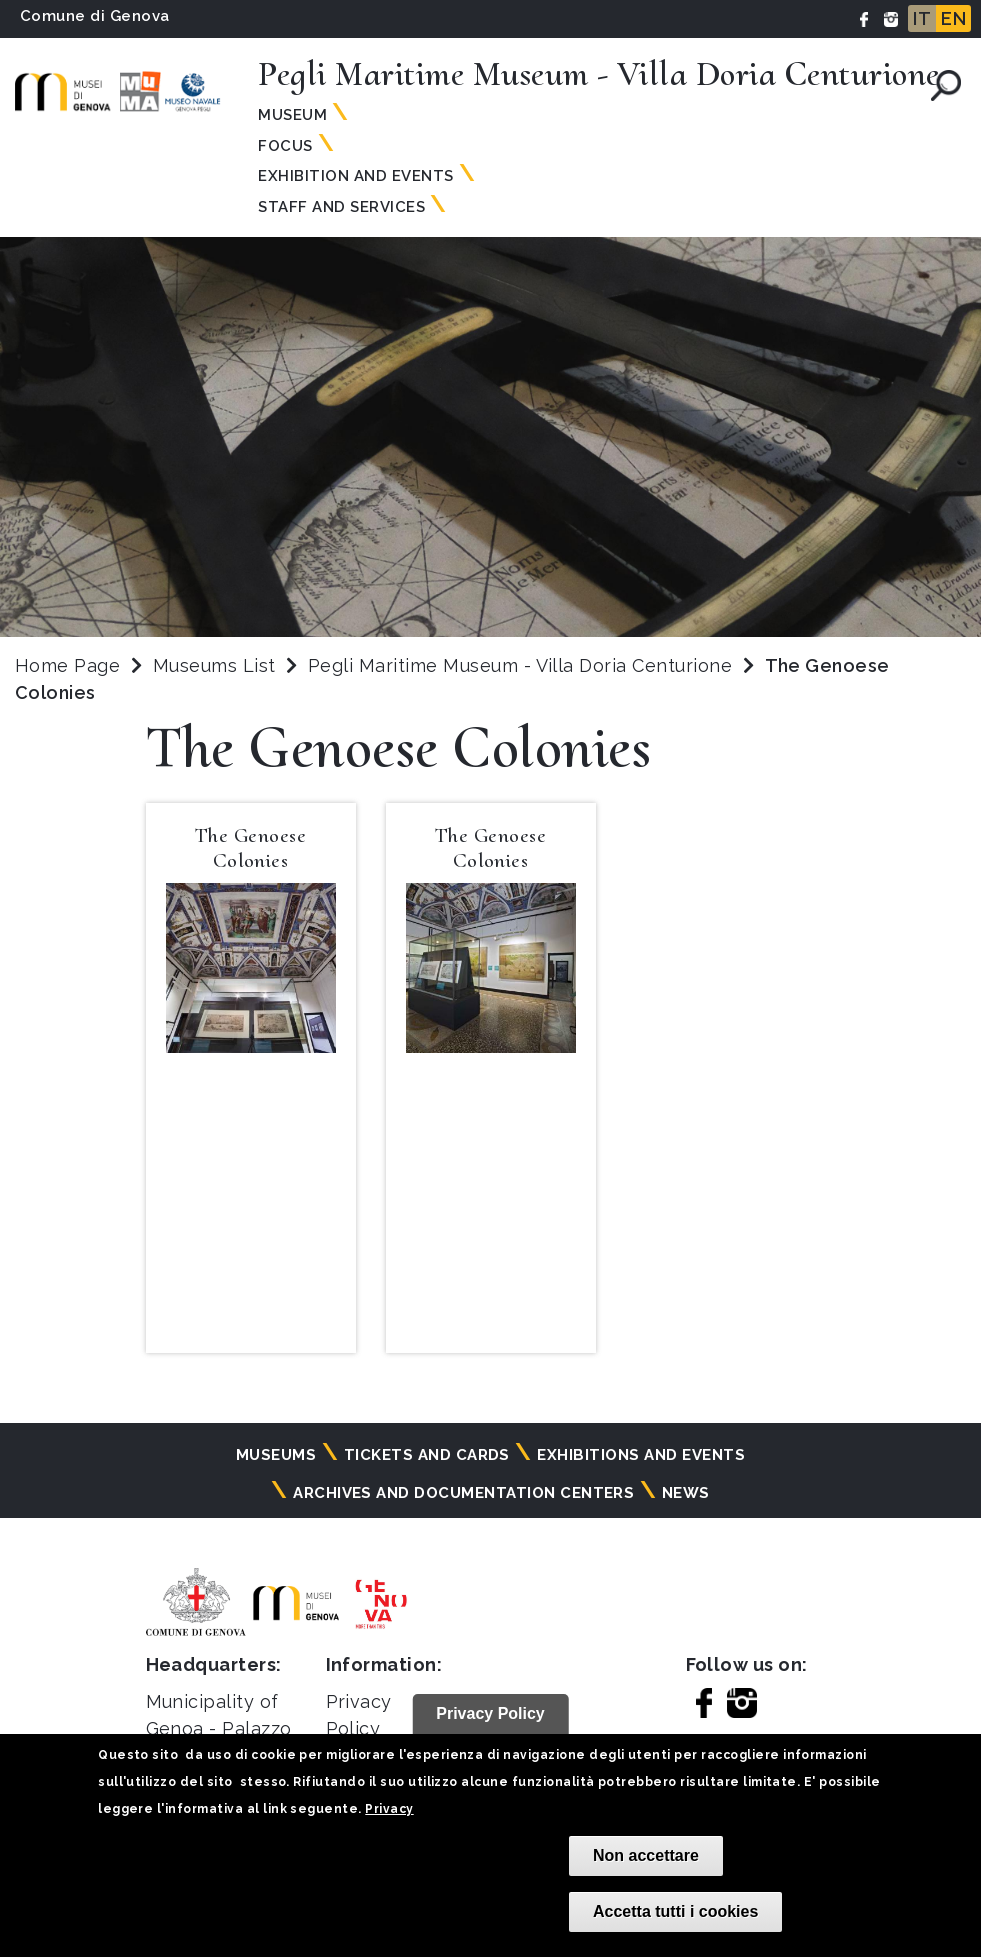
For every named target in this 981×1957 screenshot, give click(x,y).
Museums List (214, 665)
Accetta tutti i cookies (675, 1911)
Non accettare (646, 1855)
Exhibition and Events (355, 176)
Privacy (389, 1809)
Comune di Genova (95, 16)
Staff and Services (341, 207)
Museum (292, 115)
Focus (285, 146)
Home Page (67, 665)
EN (953, 18)
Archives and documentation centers (463, 1493)
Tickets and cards (427, 1455)
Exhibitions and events (641, 1455)
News (686, 1493)
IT (922, 18)
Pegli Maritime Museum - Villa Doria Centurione (523, 665)
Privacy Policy (490, 1713)
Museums (276, 1455)
